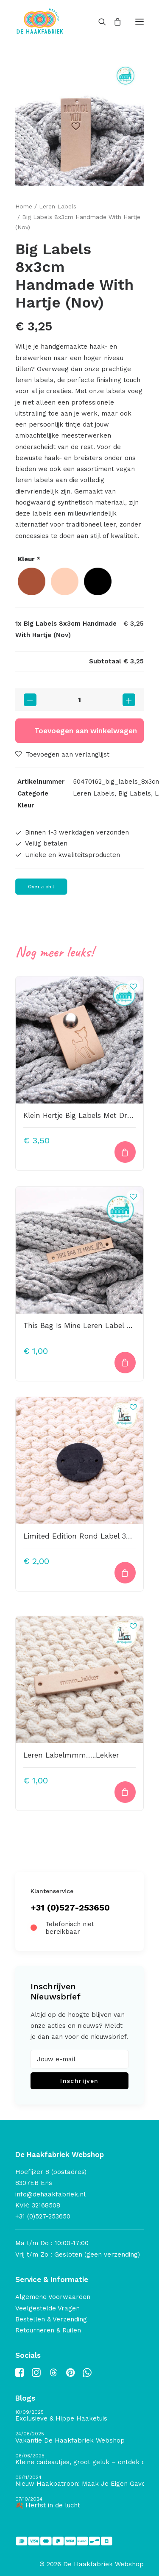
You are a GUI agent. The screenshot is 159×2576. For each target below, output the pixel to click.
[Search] (98, 21)
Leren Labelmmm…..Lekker (71, 1755)
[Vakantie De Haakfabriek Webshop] (79, 2438)
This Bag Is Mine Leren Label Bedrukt (88, 1325)
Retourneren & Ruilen (48, 2330)
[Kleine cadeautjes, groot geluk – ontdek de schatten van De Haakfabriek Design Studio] (79, 2460)
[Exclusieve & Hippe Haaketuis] (79, 2416)
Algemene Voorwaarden (52, 2297)
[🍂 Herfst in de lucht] (79, 2503)
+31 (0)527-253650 (70, 1907)
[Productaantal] (79, 699)
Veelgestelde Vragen (47, 2308)
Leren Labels (57, 206)
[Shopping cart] (113, 21)
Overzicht (41, 887)
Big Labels (134, 793)
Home (23, 206)
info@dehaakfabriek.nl (50, 2194)
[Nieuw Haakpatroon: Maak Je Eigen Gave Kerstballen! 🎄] (79, 2481)
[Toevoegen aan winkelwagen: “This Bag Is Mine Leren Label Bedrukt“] (125, 1362)
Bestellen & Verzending (51, 2319)
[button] (139, 21)
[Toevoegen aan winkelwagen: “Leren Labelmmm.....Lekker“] (125, 1792)
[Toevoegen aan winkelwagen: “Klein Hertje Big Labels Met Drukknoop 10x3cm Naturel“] (125, 1152)
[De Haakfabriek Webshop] (39, 21)
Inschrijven (79, 2080)
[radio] (31, 581)
